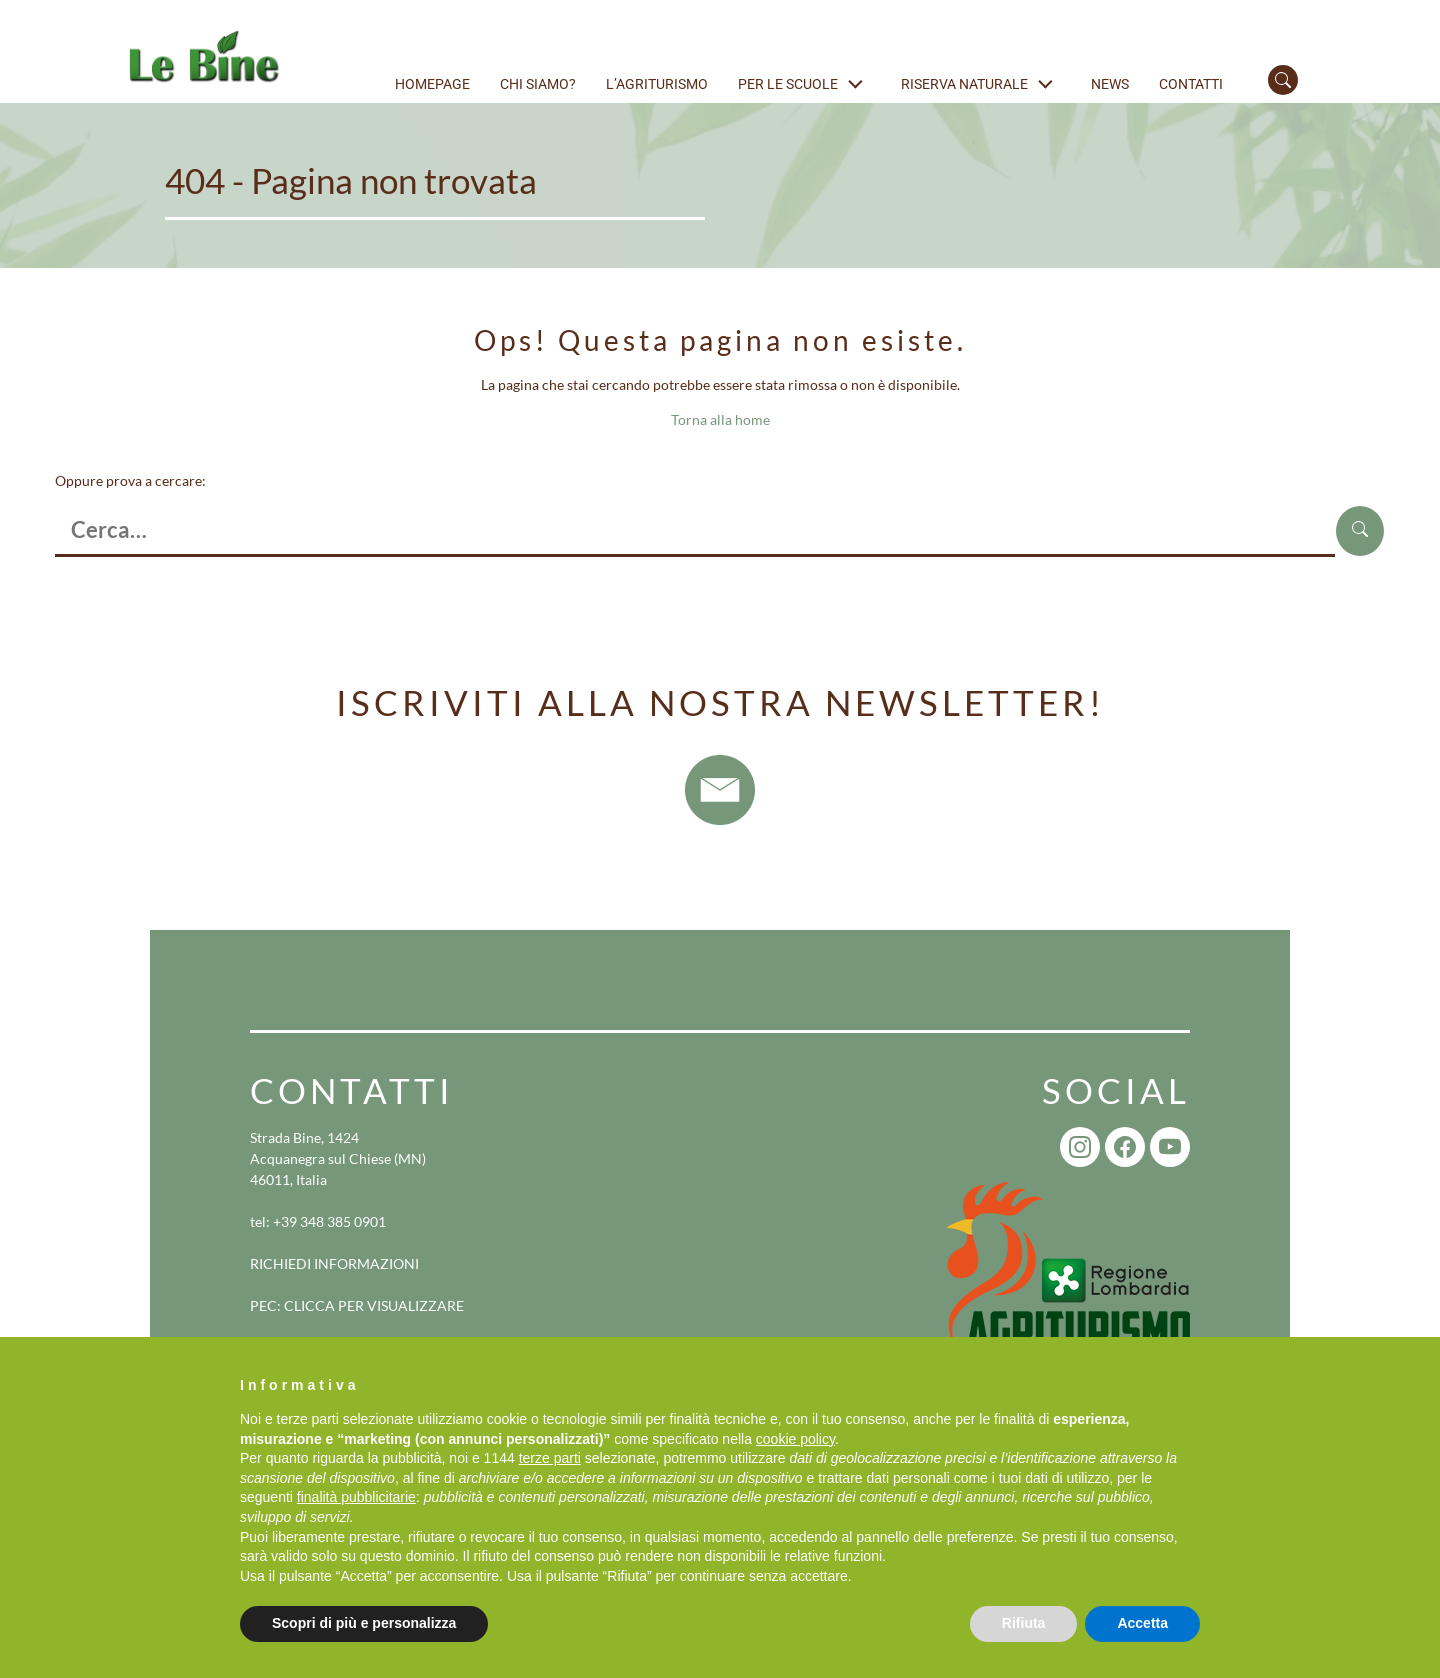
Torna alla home (720, 419)
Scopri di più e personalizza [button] (364, 1623)
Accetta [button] (1142, 1623)
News (1110, 84)
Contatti (1191, 84)
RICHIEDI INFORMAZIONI (334, 1263)
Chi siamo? (538, 84)
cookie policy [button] (795, 1439)
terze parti (550, 1458)
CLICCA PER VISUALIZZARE (374, 1305)
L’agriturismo (657, 84)
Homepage (432, 84)
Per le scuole (788, 84)
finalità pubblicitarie (356, 1497)
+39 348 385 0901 (329, 1221)
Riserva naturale (964, 84)
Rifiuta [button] (1024, 1623)
